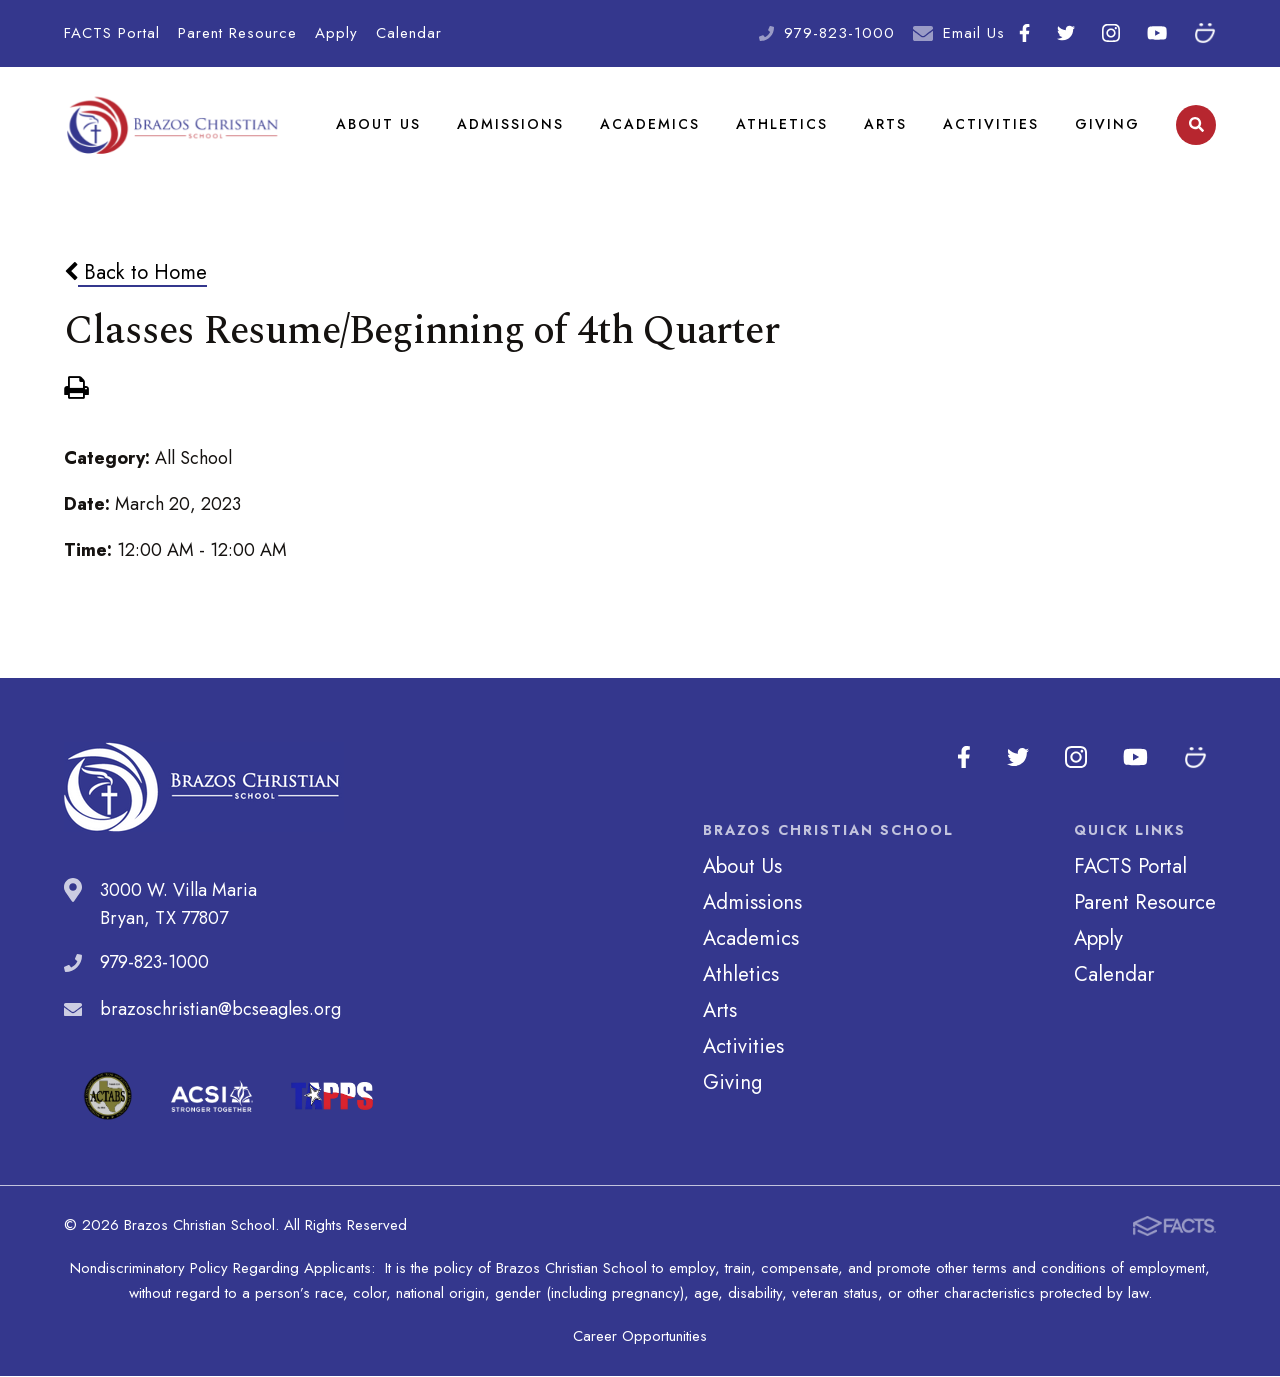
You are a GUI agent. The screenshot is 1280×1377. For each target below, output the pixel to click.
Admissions (510, 124)
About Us (378, 124)
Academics (650, 124)
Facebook (1024, 33)
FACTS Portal (112, 33)
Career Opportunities (640, 1337)
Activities (991, 124)
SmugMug (1205, 33)
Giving (1107, 124)
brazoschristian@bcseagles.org (220, 1010)
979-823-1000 (839, 33)
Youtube (1157, 33)
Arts (885, 124)
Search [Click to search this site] (1196, 125)
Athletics (782, 124)
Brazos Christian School (173, 125)
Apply (336, 33)
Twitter (1066, 33)
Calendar (409, 33)
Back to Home (135, 273)
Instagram (1111, 33)
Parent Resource (237, 33)
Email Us (974, 33)
